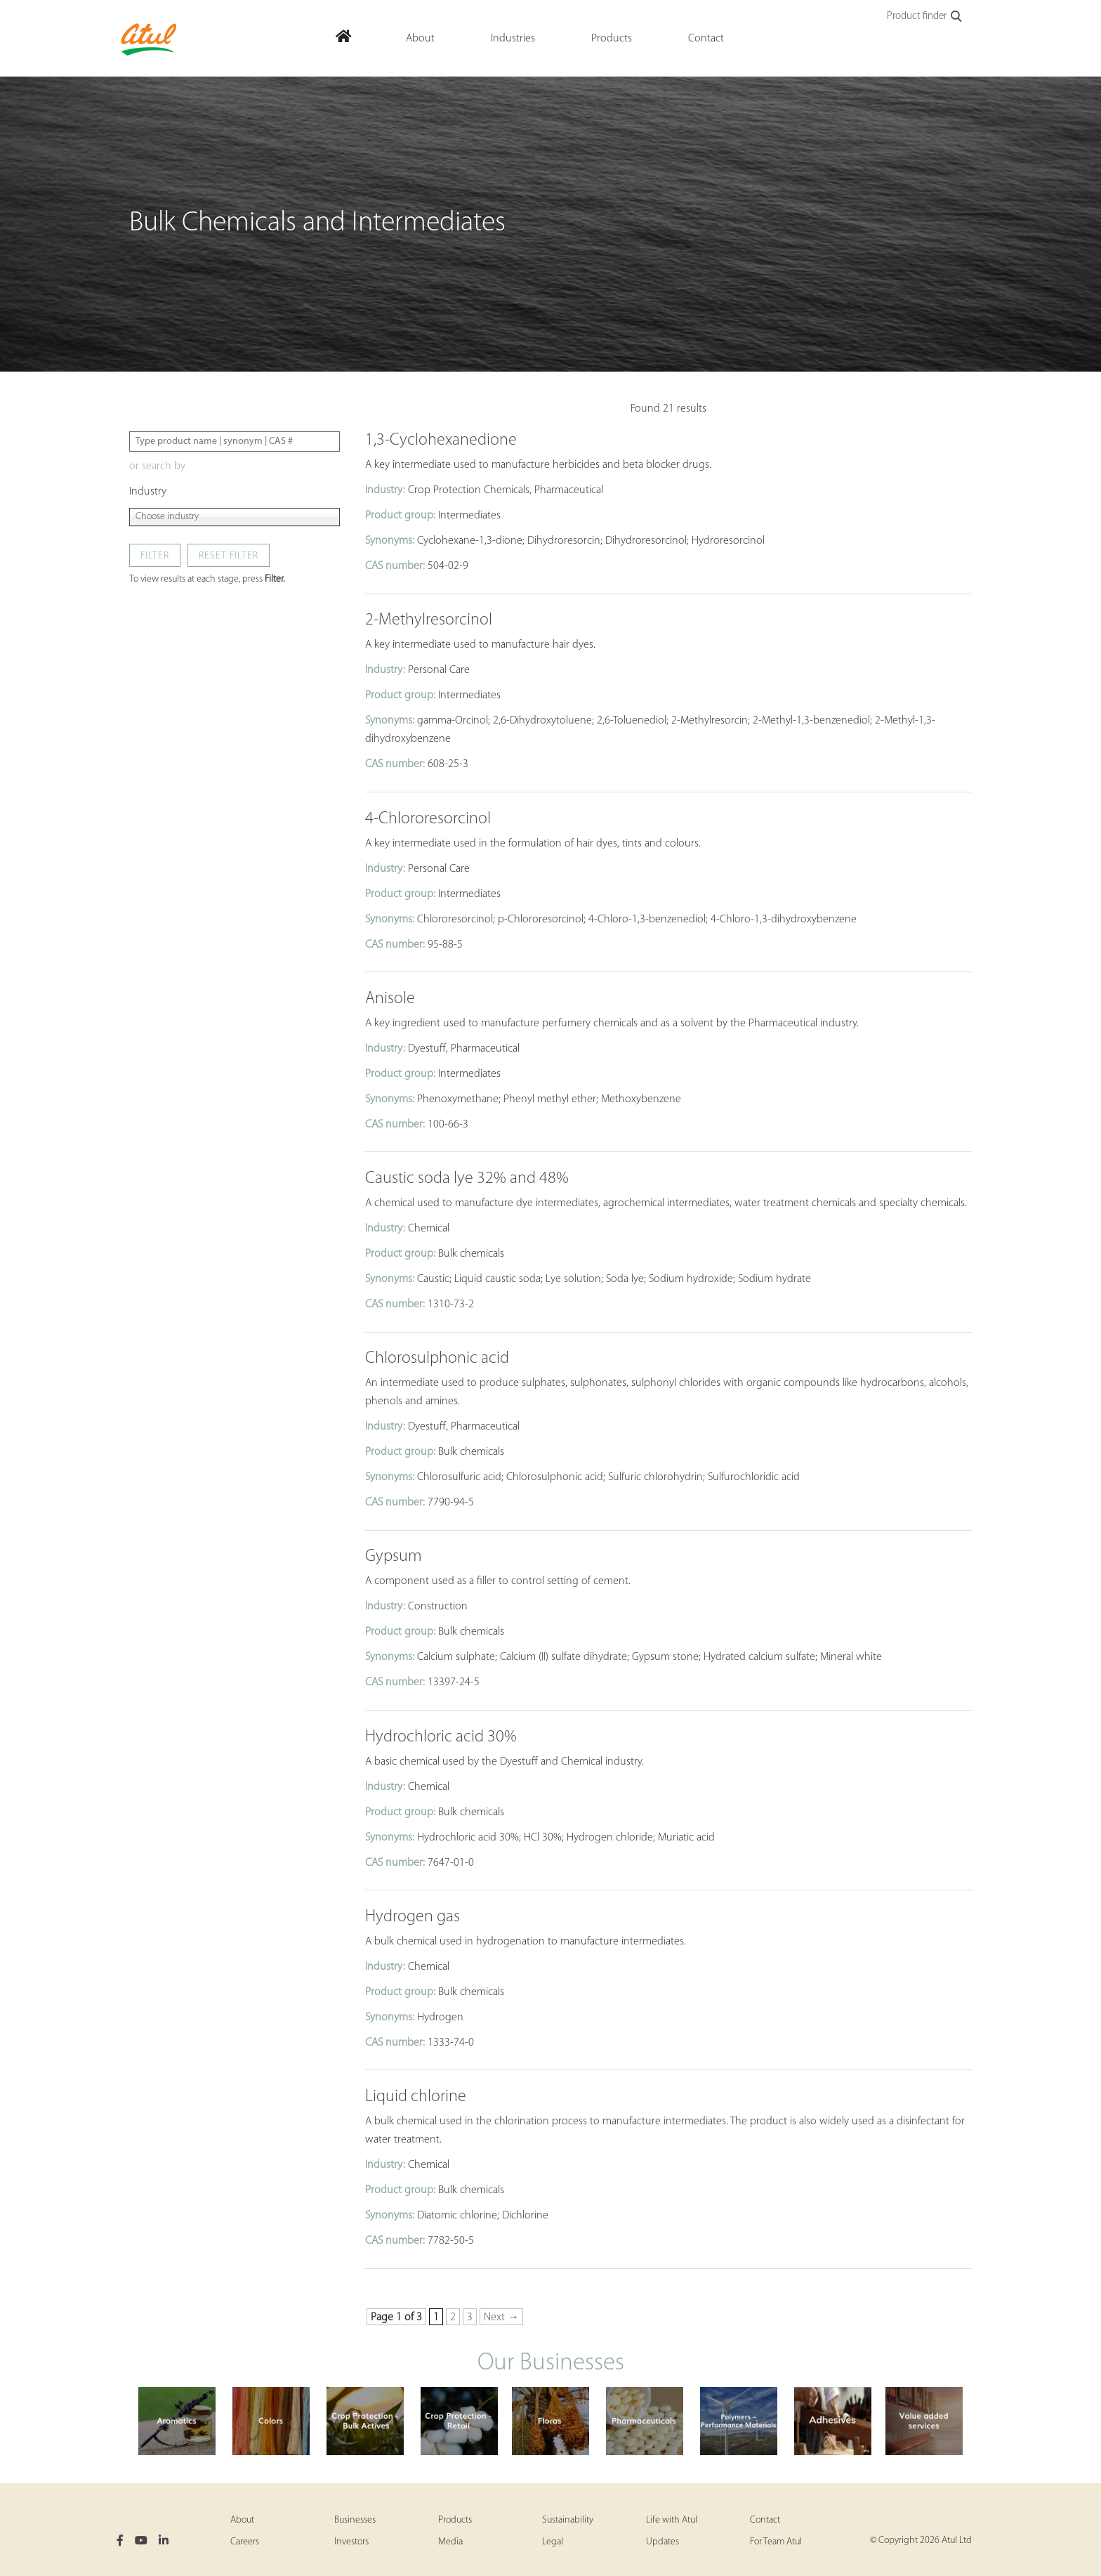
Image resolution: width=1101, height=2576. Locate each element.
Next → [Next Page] (501, 2317)
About (242, 2520)
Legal (552, 2542)
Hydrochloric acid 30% (441, 1737)
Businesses (355, 2520)
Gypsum (393, 1556)
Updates (662, 2542)
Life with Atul (671, 2520)
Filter (154, 556)
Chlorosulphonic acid (437, 1358)
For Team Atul (776, 2542)
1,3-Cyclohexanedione (441, 440)
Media (450, 2542)
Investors (351, 2542)
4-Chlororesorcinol (428, 819)
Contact (765, 2520)
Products (455, 2520)
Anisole (390, 998)
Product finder (925, 17)
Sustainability (567, 2520)
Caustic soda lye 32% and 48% (467, 1178)
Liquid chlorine (415, 2096)
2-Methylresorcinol (428, 620)
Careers (244, 2542)
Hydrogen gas (412, 1917)
